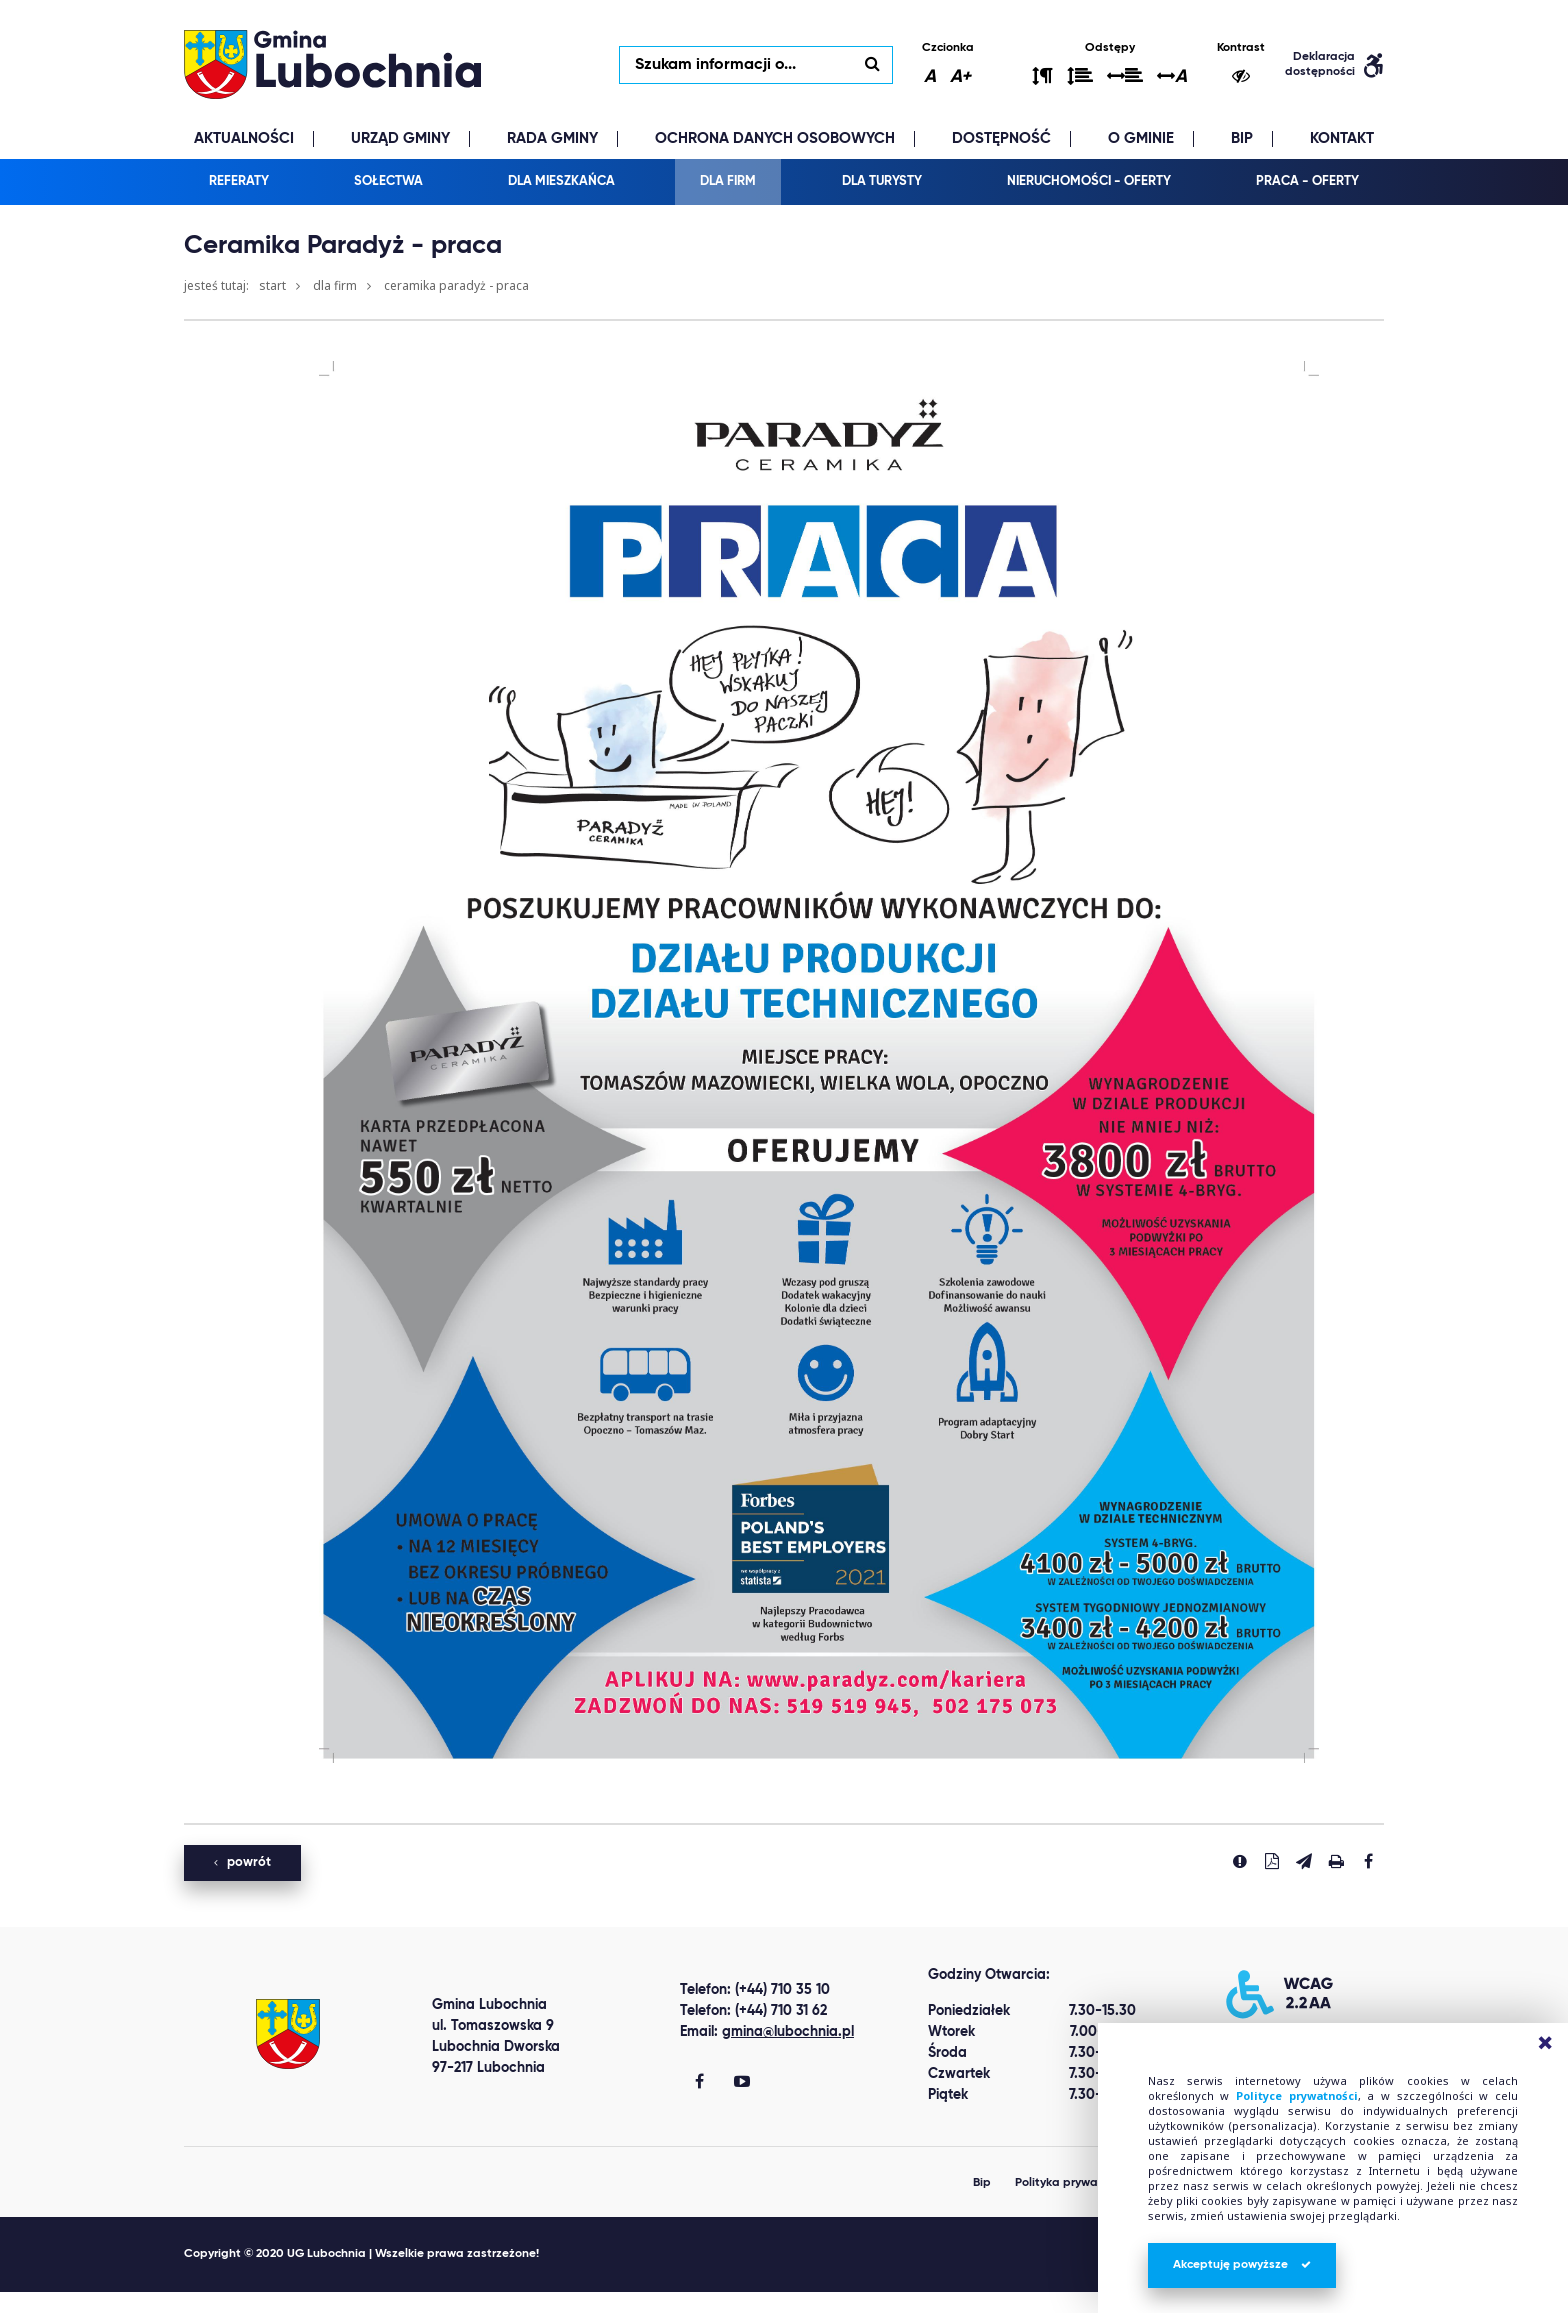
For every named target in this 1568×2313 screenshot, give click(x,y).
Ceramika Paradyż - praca (456, 286)
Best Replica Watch (72, 2303)
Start (272, 286)
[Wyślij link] (1304, 1862)
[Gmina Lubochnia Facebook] (699, 2084)
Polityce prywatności (1297, 2095)
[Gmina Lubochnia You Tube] (742, 2084)
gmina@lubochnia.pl (788, 2033)
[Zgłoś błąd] (1240, 1862)
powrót (242, 1863)
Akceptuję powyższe (1242, 2265)
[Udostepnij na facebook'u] (1368, 1862)
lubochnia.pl (334, 65)
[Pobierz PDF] (1272, 1862)
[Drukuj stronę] (1336, 1862)
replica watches (303, 2303)
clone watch (194, 2303)
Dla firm (335, 286)
